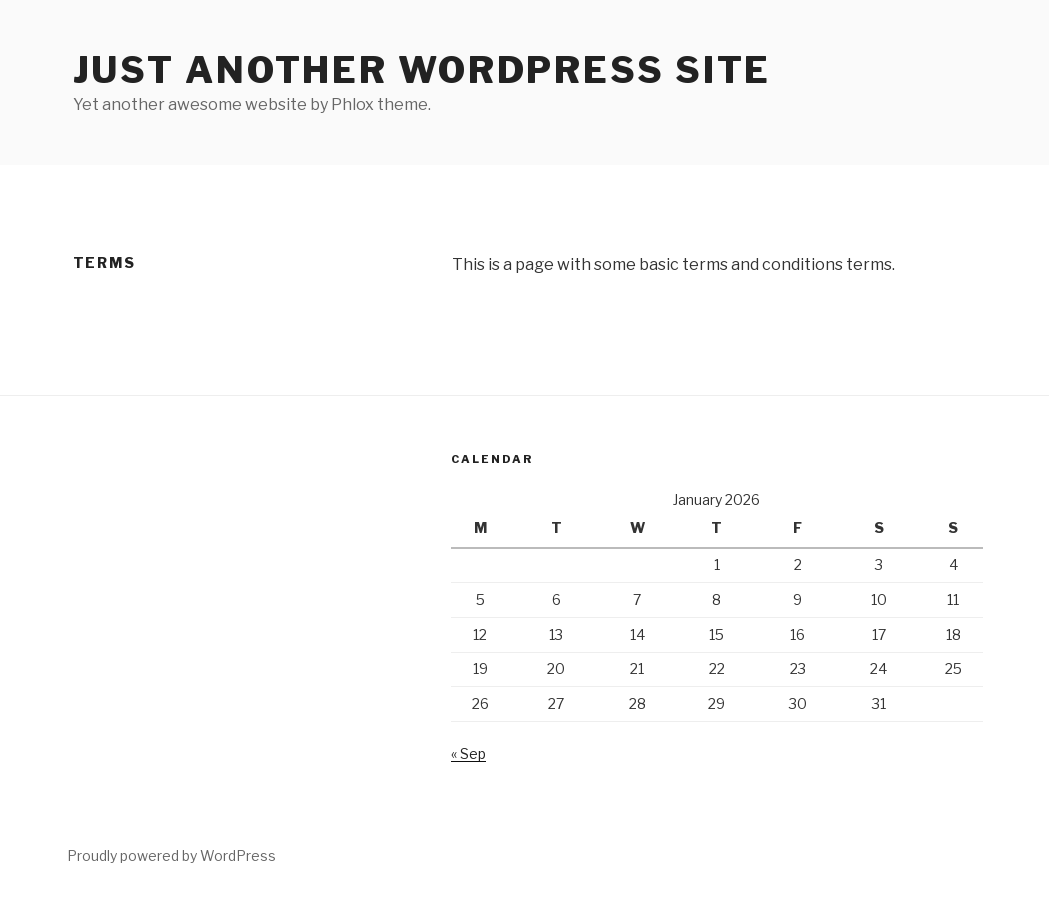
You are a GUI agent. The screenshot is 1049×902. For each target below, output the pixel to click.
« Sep (468, 753)
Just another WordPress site (422, 70)
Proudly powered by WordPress (171, 855)
